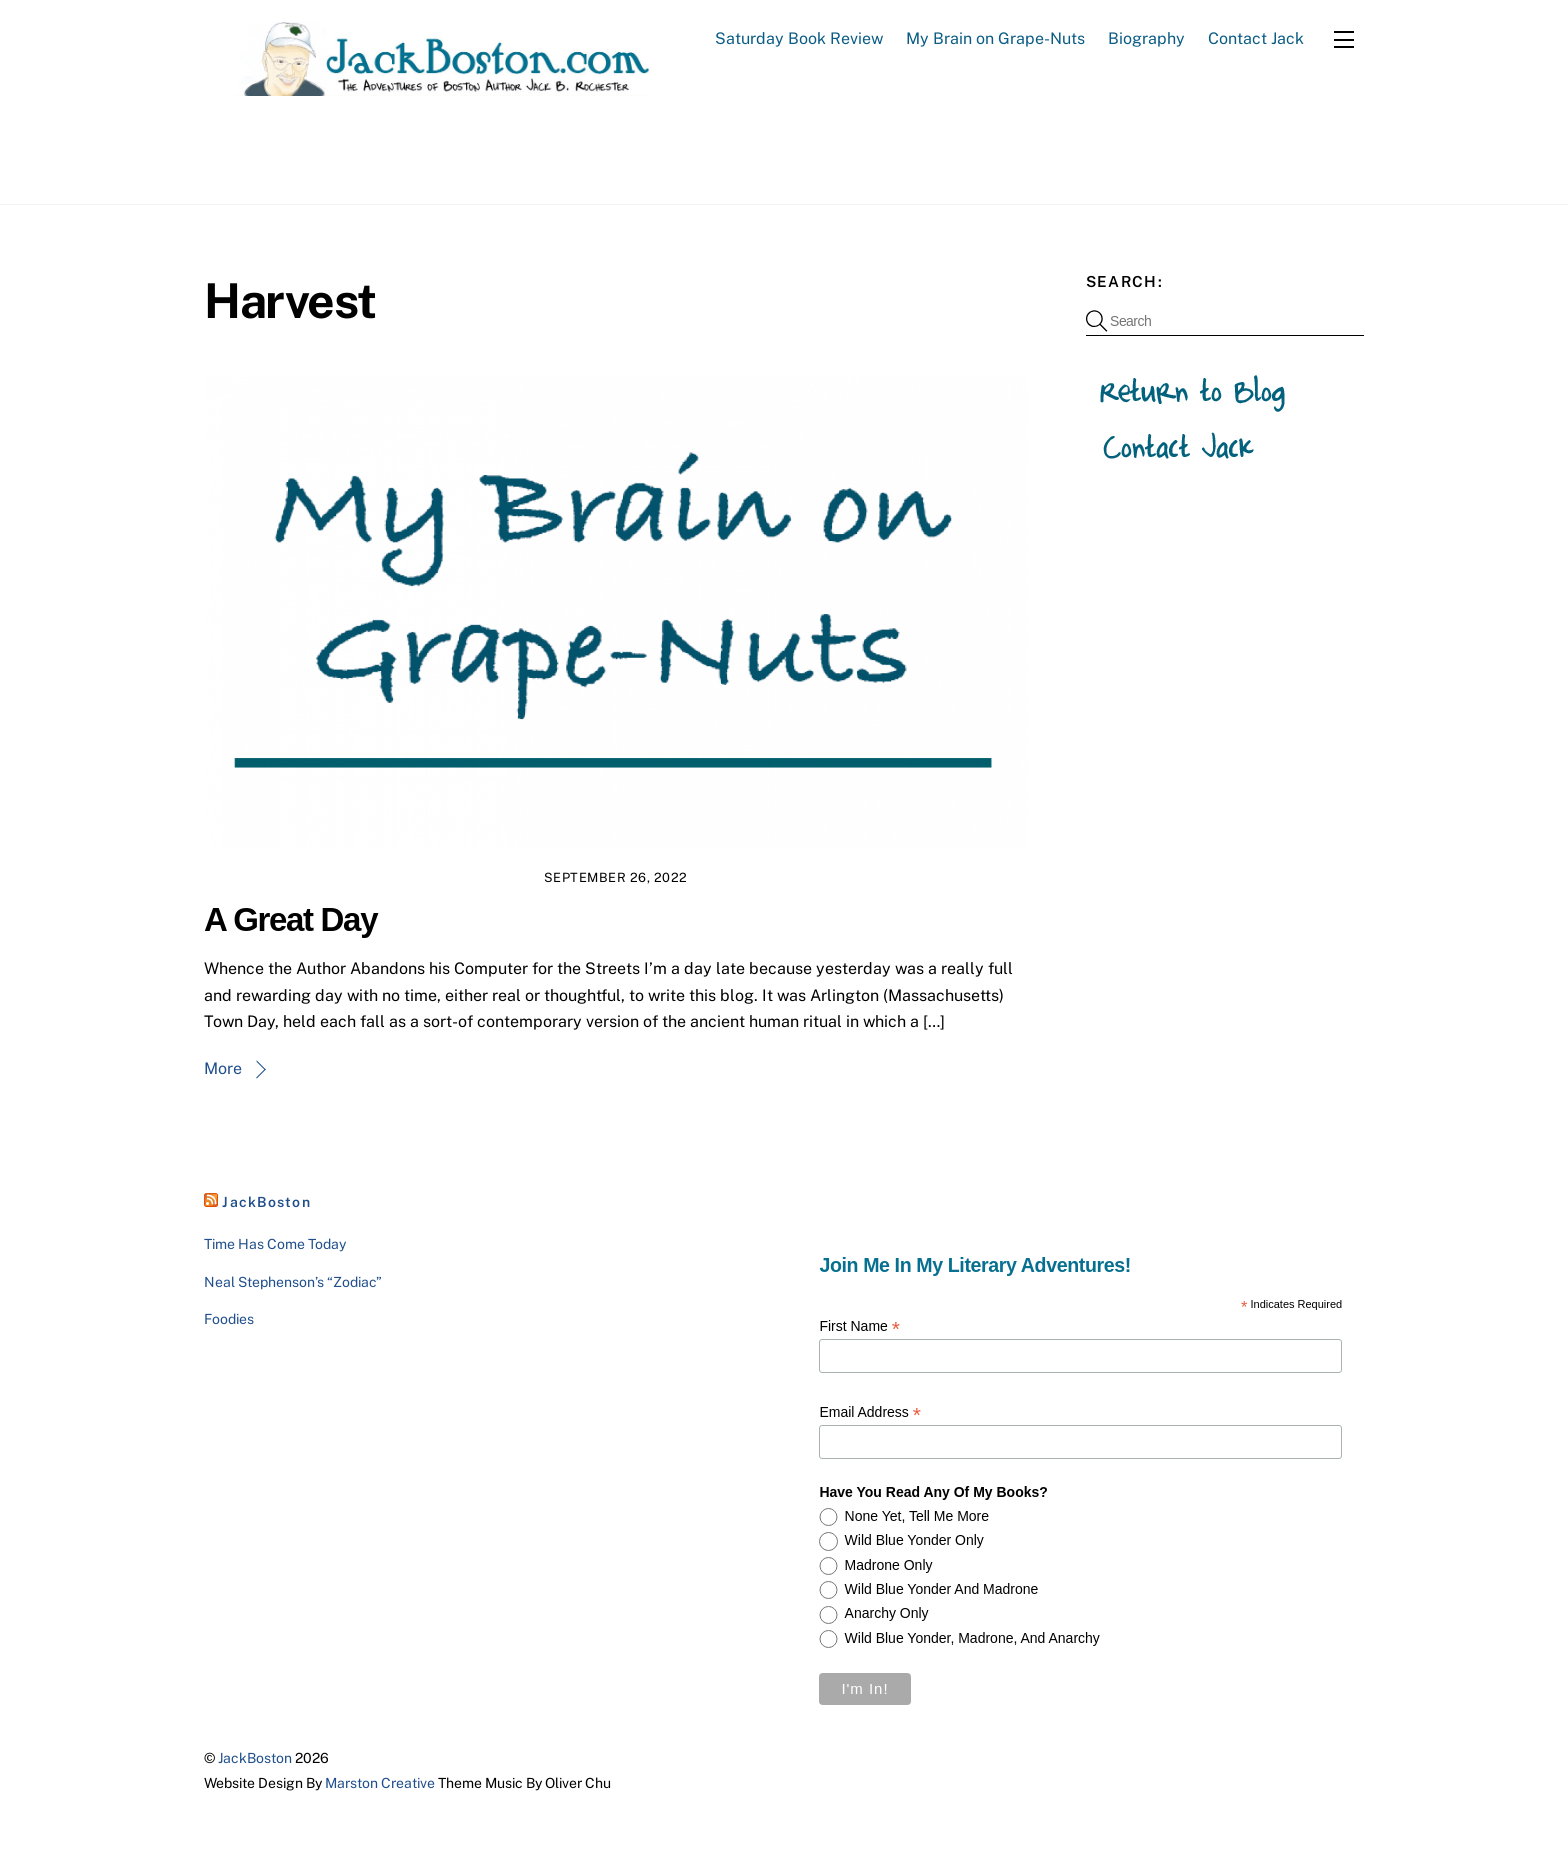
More (223, 1068)
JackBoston (266, 1202)
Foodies (229, 1319)
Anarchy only (887, 1614)
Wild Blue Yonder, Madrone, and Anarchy (972, 1638)
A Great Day (290, 919)
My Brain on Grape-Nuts (995, 38)
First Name (859, 1327)
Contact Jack (1256, 38)
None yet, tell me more (917, 1516)
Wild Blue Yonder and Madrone (942, 1589)
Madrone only (889, 1565)
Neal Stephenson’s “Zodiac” (293, 1282)
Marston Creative (380, 1783)
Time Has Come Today (275, 1244)
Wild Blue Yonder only (914, 1540)
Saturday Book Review (799, 38)
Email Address (870, 1412)
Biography (1146, 38)
